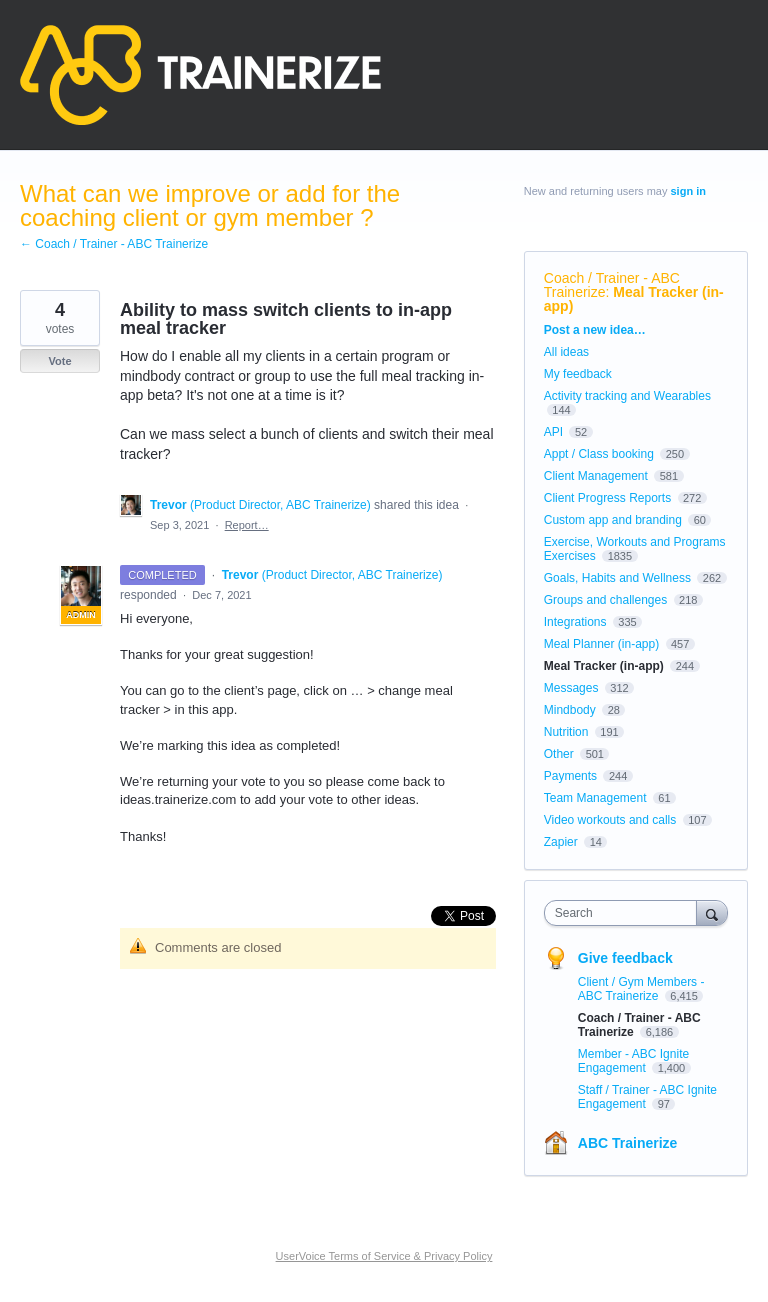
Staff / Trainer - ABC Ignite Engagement (647, 1097)
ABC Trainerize (628, 1143)
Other (559, 754)
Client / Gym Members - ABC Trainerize (641, 989)
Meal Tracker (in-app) (634, 299)
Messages (571, 688)
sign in (688, 191)
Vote (59, 361)
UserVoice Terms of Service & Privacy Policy (384, 1256)
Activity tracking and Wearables (627, 396)
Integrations (575, 622)
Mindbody (570, 710)
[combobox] (625, 913)
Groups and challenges (605, 600)
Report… (247, 525)
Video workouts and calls (610, 820)
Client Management (596, 476)
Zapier (561, 842)
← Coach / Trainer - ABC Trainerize (114, 244)
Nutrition (566, 732)
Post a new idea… (595, 330)
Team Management (595, 798)
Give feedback (625, 958)
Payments (570, 776)
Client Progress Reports (607, 498)
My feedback (578, 374)
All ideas (566, 352)
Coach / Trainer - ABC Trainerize (612, 285)
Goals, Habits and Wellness (617, 578)
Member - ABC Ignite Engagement (633, 1061)
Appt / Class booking (599, 454)
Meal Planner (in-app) (601, 644)
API (553, 432)
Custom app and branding (613, 520)
